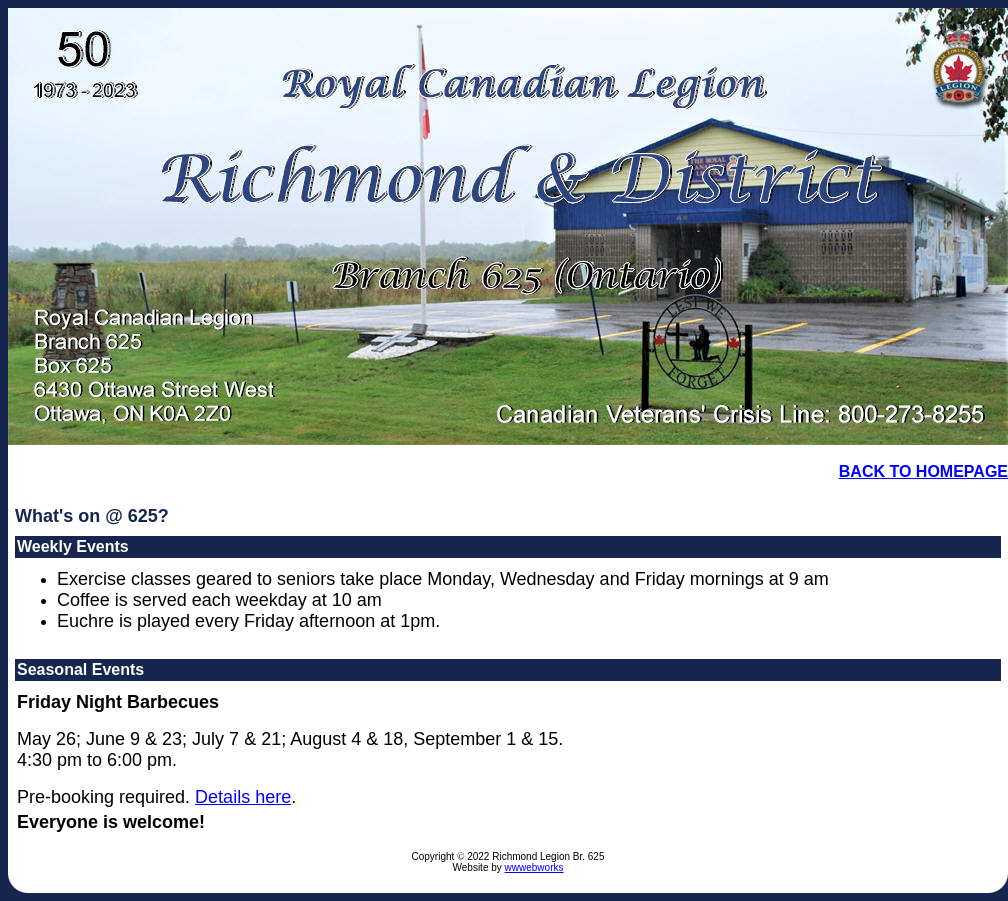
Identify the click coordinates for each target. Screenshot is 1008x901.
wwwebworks (534, 867)
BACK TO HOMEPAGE (923, 471)
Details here (243, 797)
